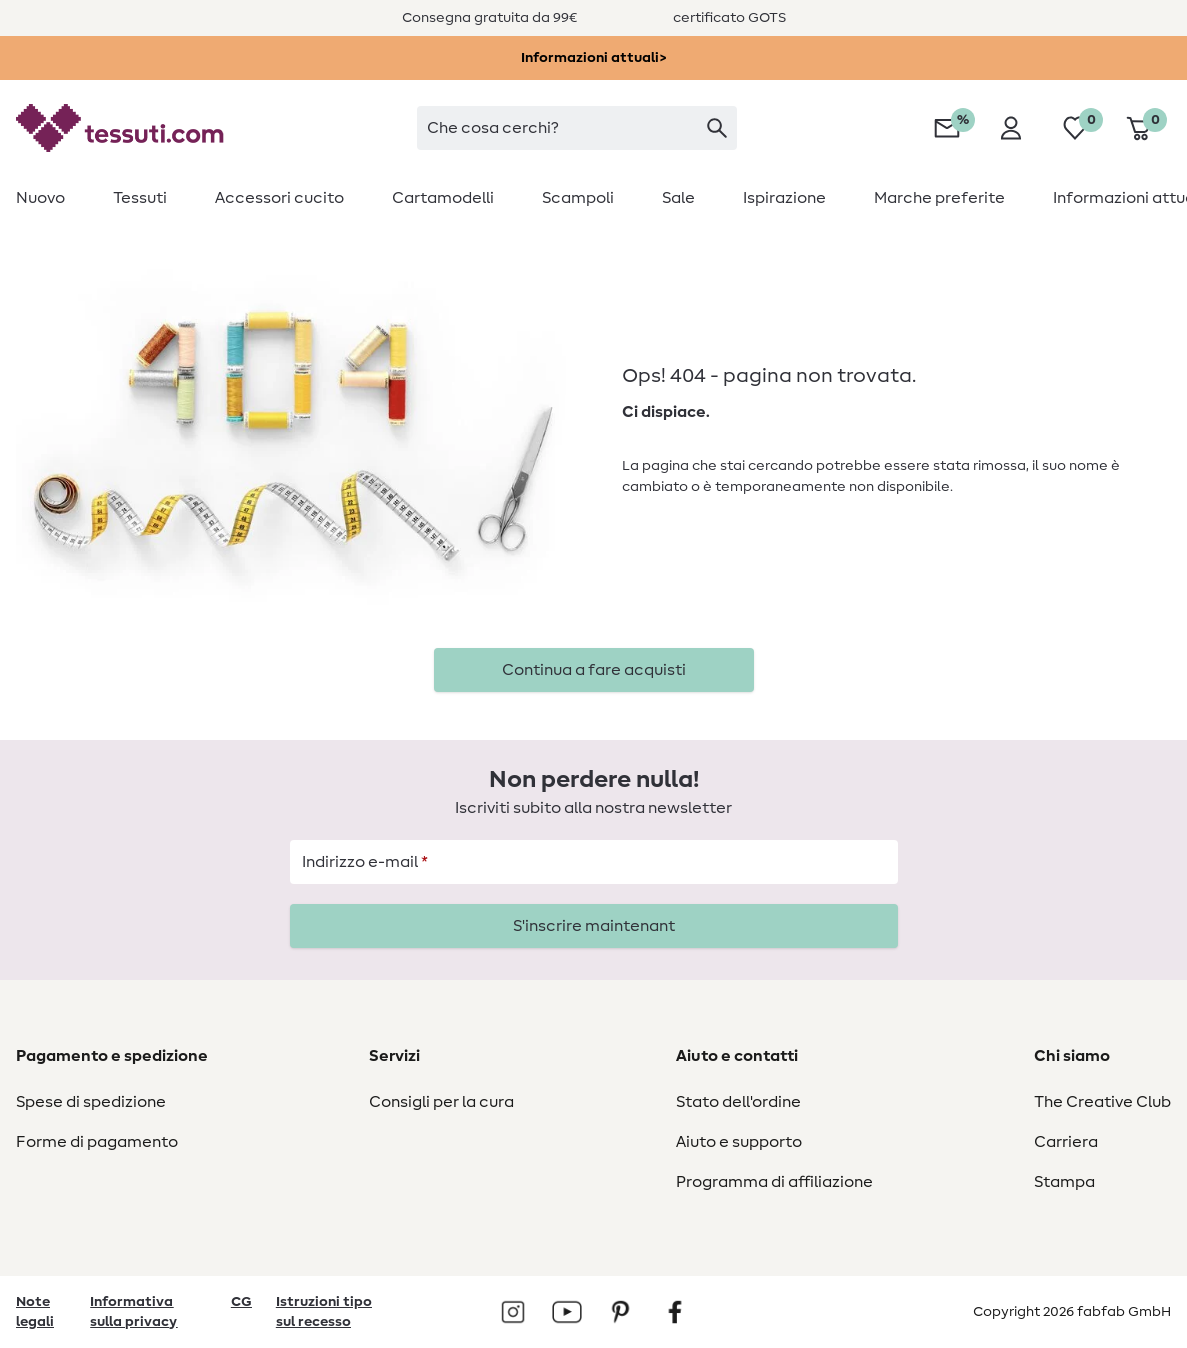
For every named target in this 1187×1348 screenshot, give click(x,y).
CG (241, 1302)
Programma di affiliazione (774, 1182)
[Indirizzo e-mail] (594, 862)
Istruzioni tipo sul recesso (324, 1312)
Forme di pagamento (97, 1142)
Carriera (1066, 1142)
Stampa (1064, 1182)
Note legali (35, 1312)
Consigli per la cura (441, 1102)
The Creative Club (1102, 1102)
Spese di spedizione (91, 1102)
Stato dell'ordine (738, 1102)
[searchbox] (577, 128)
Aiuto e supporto (739, 1142)
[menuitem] (52, 198)
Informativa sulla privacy (133, 1312)
